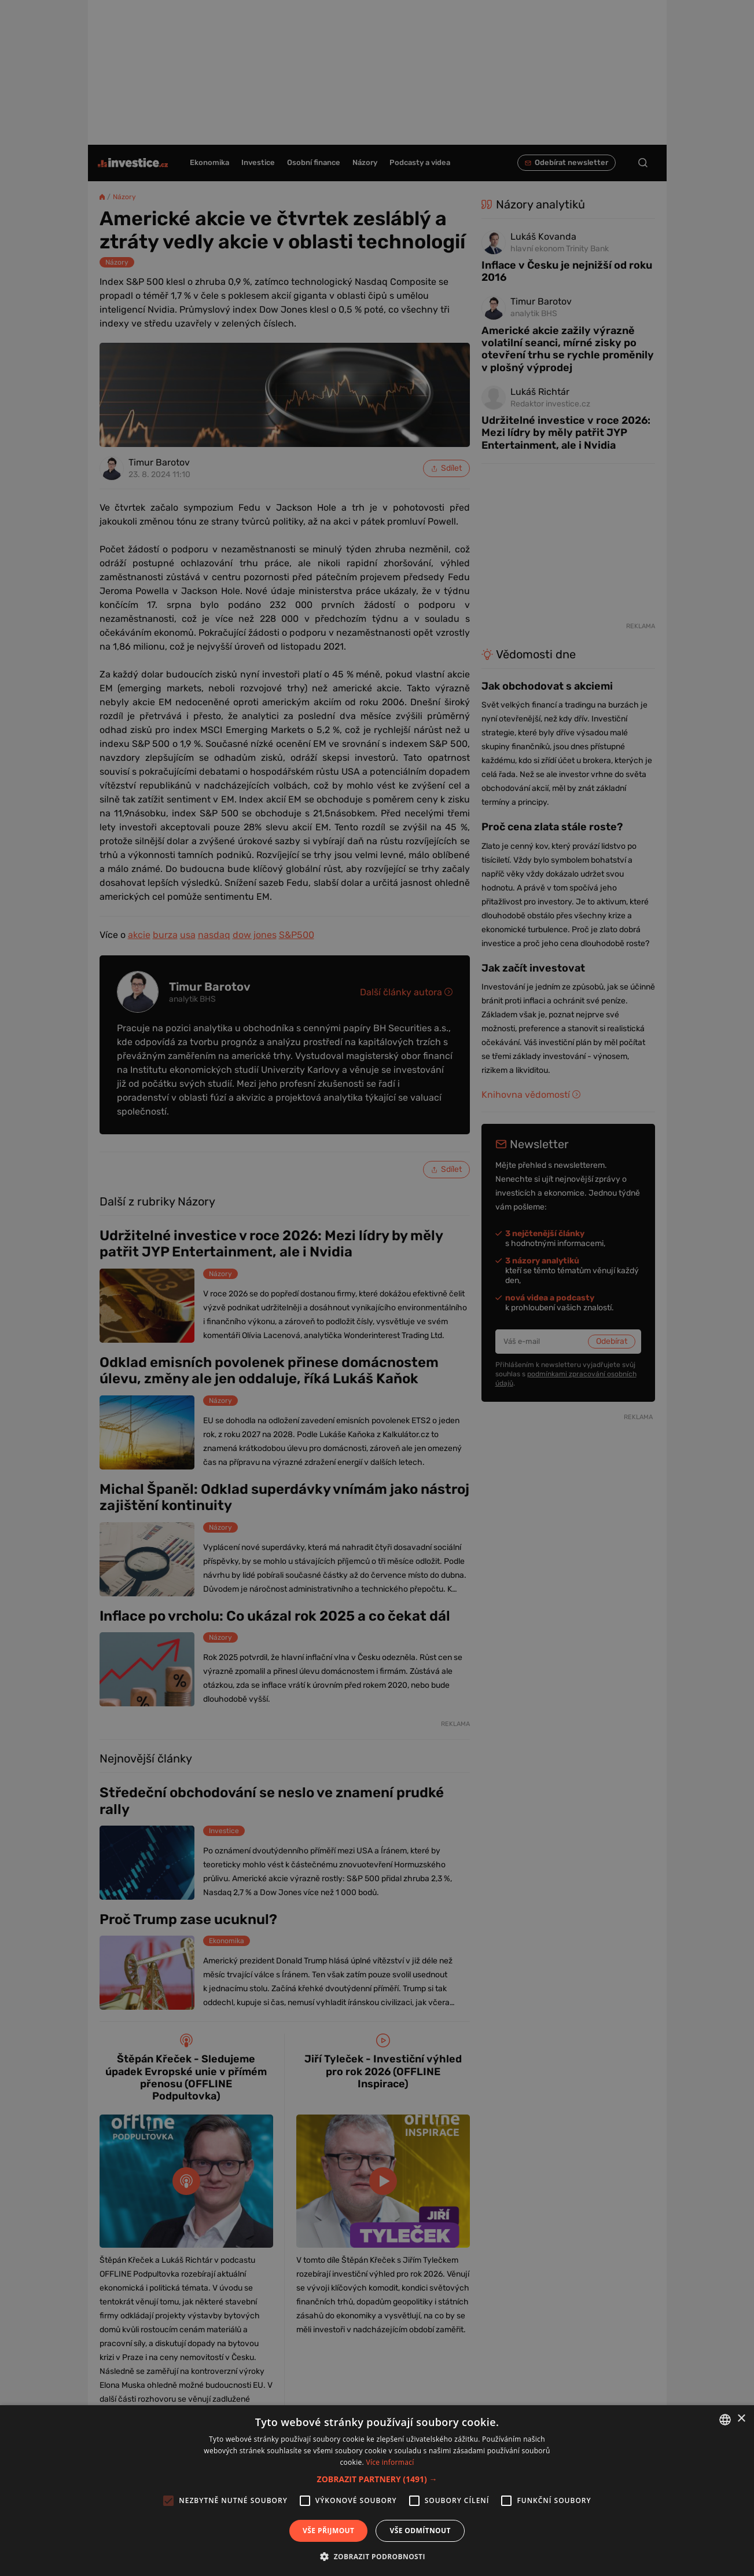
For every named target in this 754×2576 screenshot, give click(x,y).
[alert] (377, 1288)
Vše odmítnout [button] (419, 2530)
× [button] (741, 2418)
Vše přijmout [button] (328, 2530)
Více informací (390, 2462)
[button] (377, 2479)
